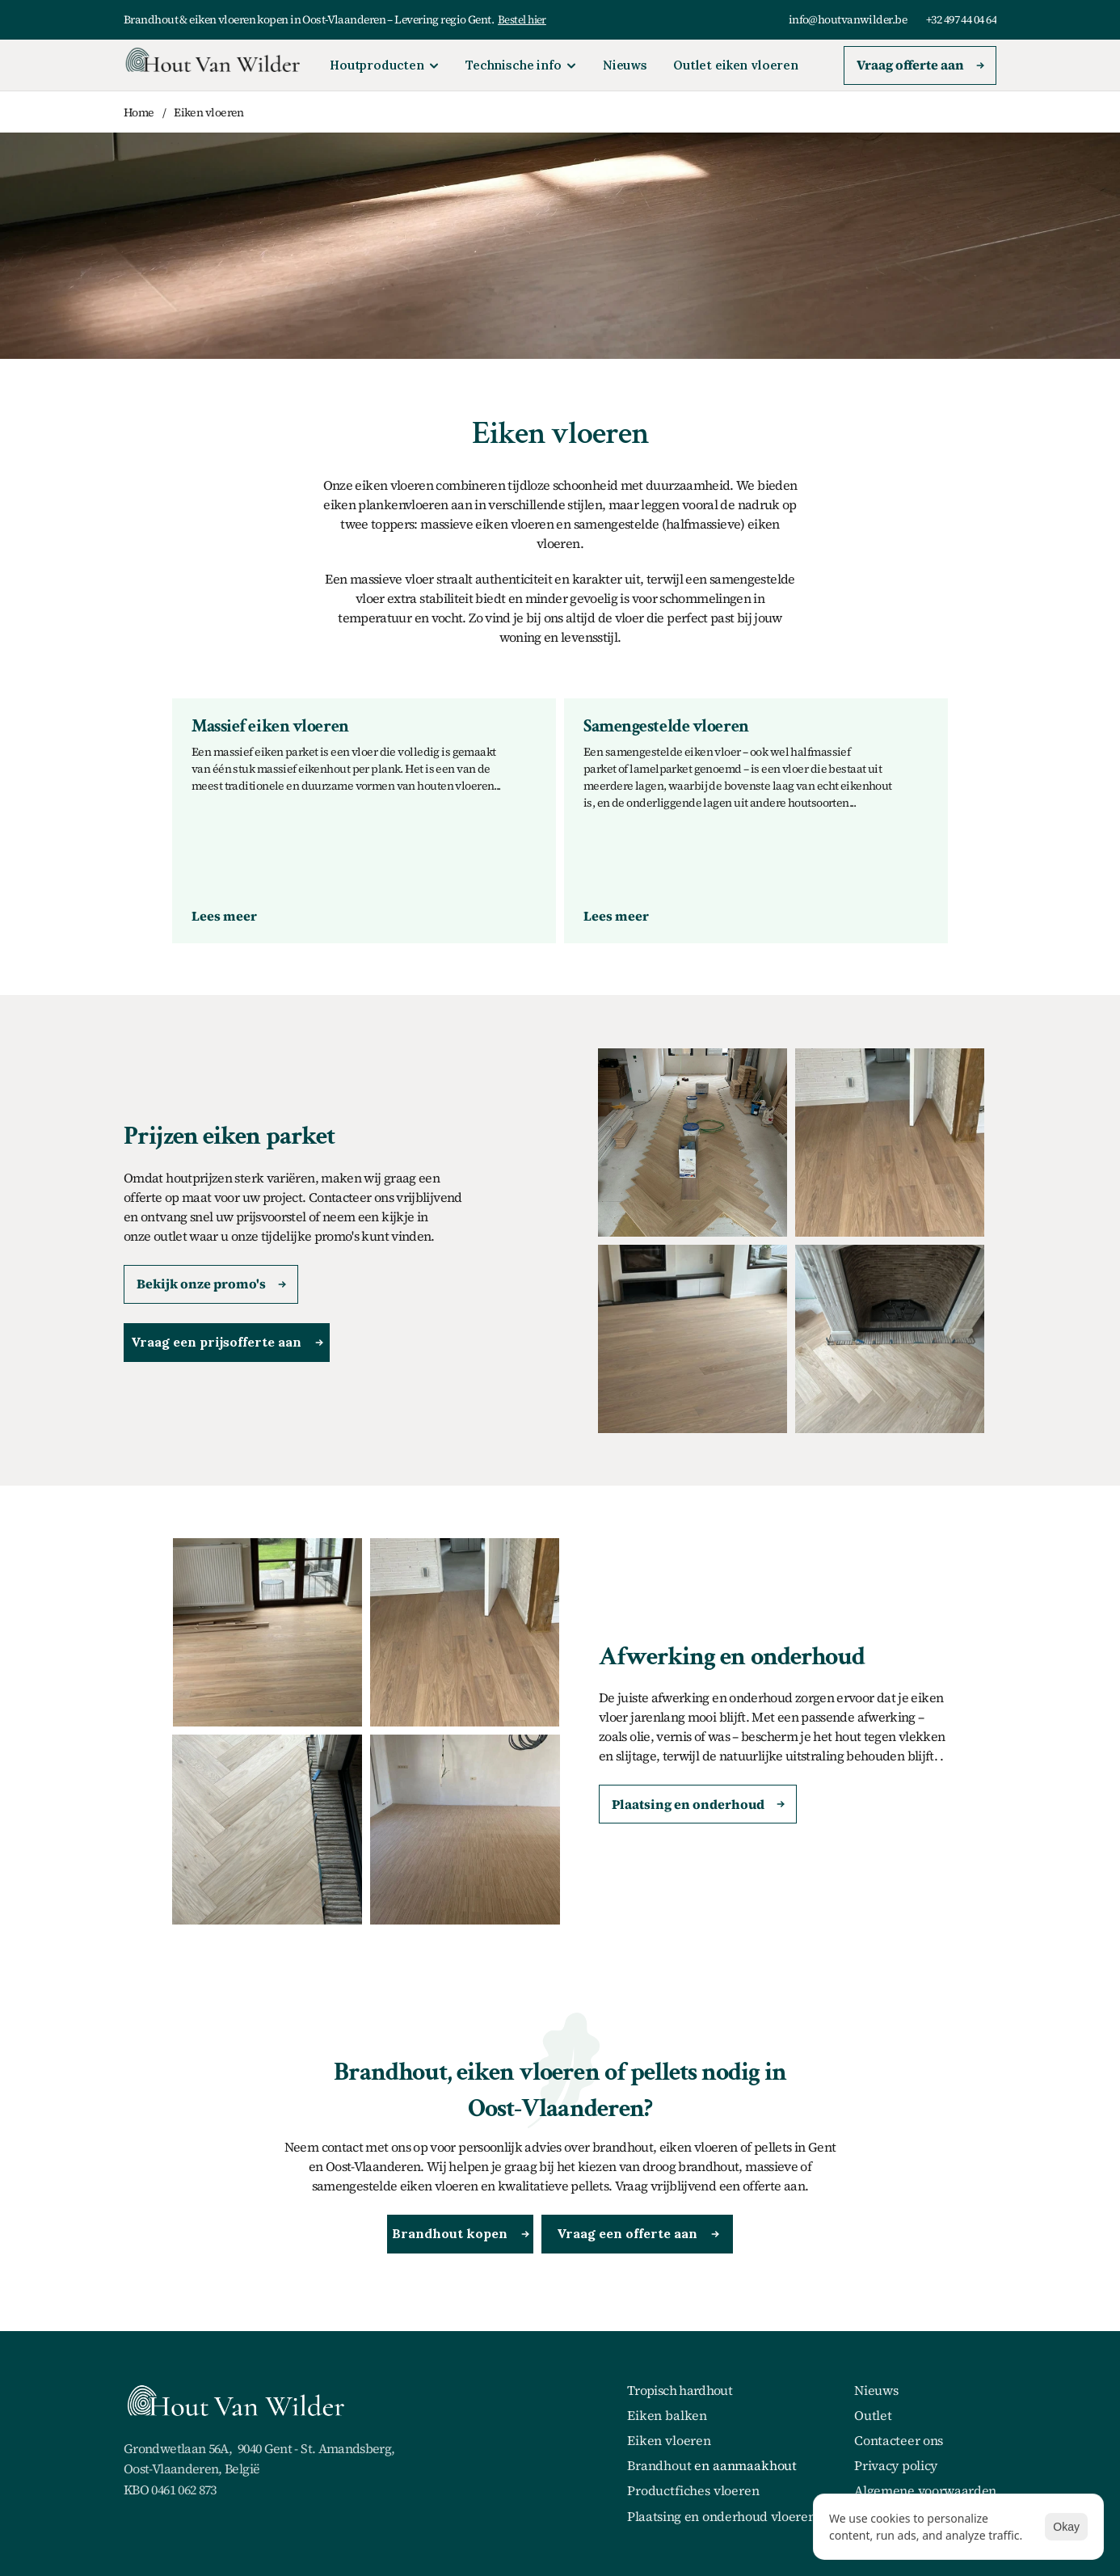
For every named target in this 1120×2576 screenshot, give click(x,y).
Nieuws (625, 65)
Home (139, 112)
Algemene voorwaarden (925, 2490)
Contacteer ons (898, 2440)
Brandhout (659, 2465)
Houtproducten (377, 65)
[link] (224, 916)
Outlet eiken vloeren (735, 65)
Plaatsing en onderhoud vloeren (721, 2516)
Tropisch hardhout (679, 2390)
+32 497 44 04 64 (961, 19)
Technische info (513, 65)
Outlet (872, 2415)
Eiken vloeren (209, 112)
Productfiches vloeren (693, 2490)
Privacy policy (895, 2465)
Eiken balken (667, 2415)
